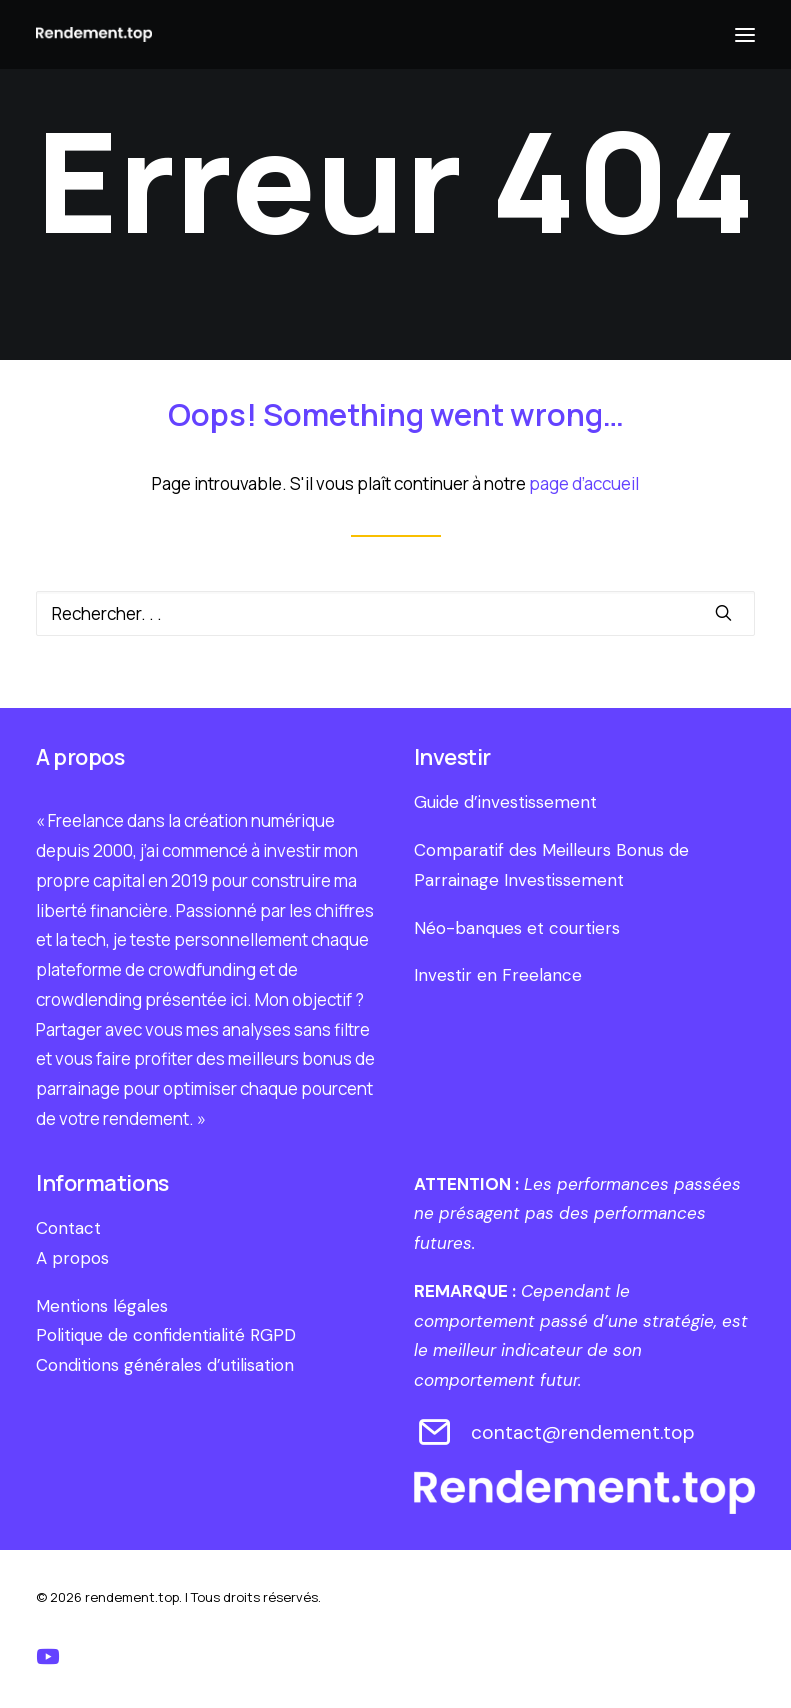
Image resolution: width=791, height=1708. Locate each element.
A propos (72, 1258)
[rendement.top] (94, 34)
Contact (68, 1228)
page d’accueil (584, 483)
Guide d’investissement (505, 802)
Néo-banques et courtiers (517, 928)
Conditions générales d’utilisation (165, 1365)
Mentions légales (102, 1306)
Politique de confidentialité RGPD (166, 1335)
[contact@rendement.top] (436, 1440)
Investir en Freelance (498, 975)
